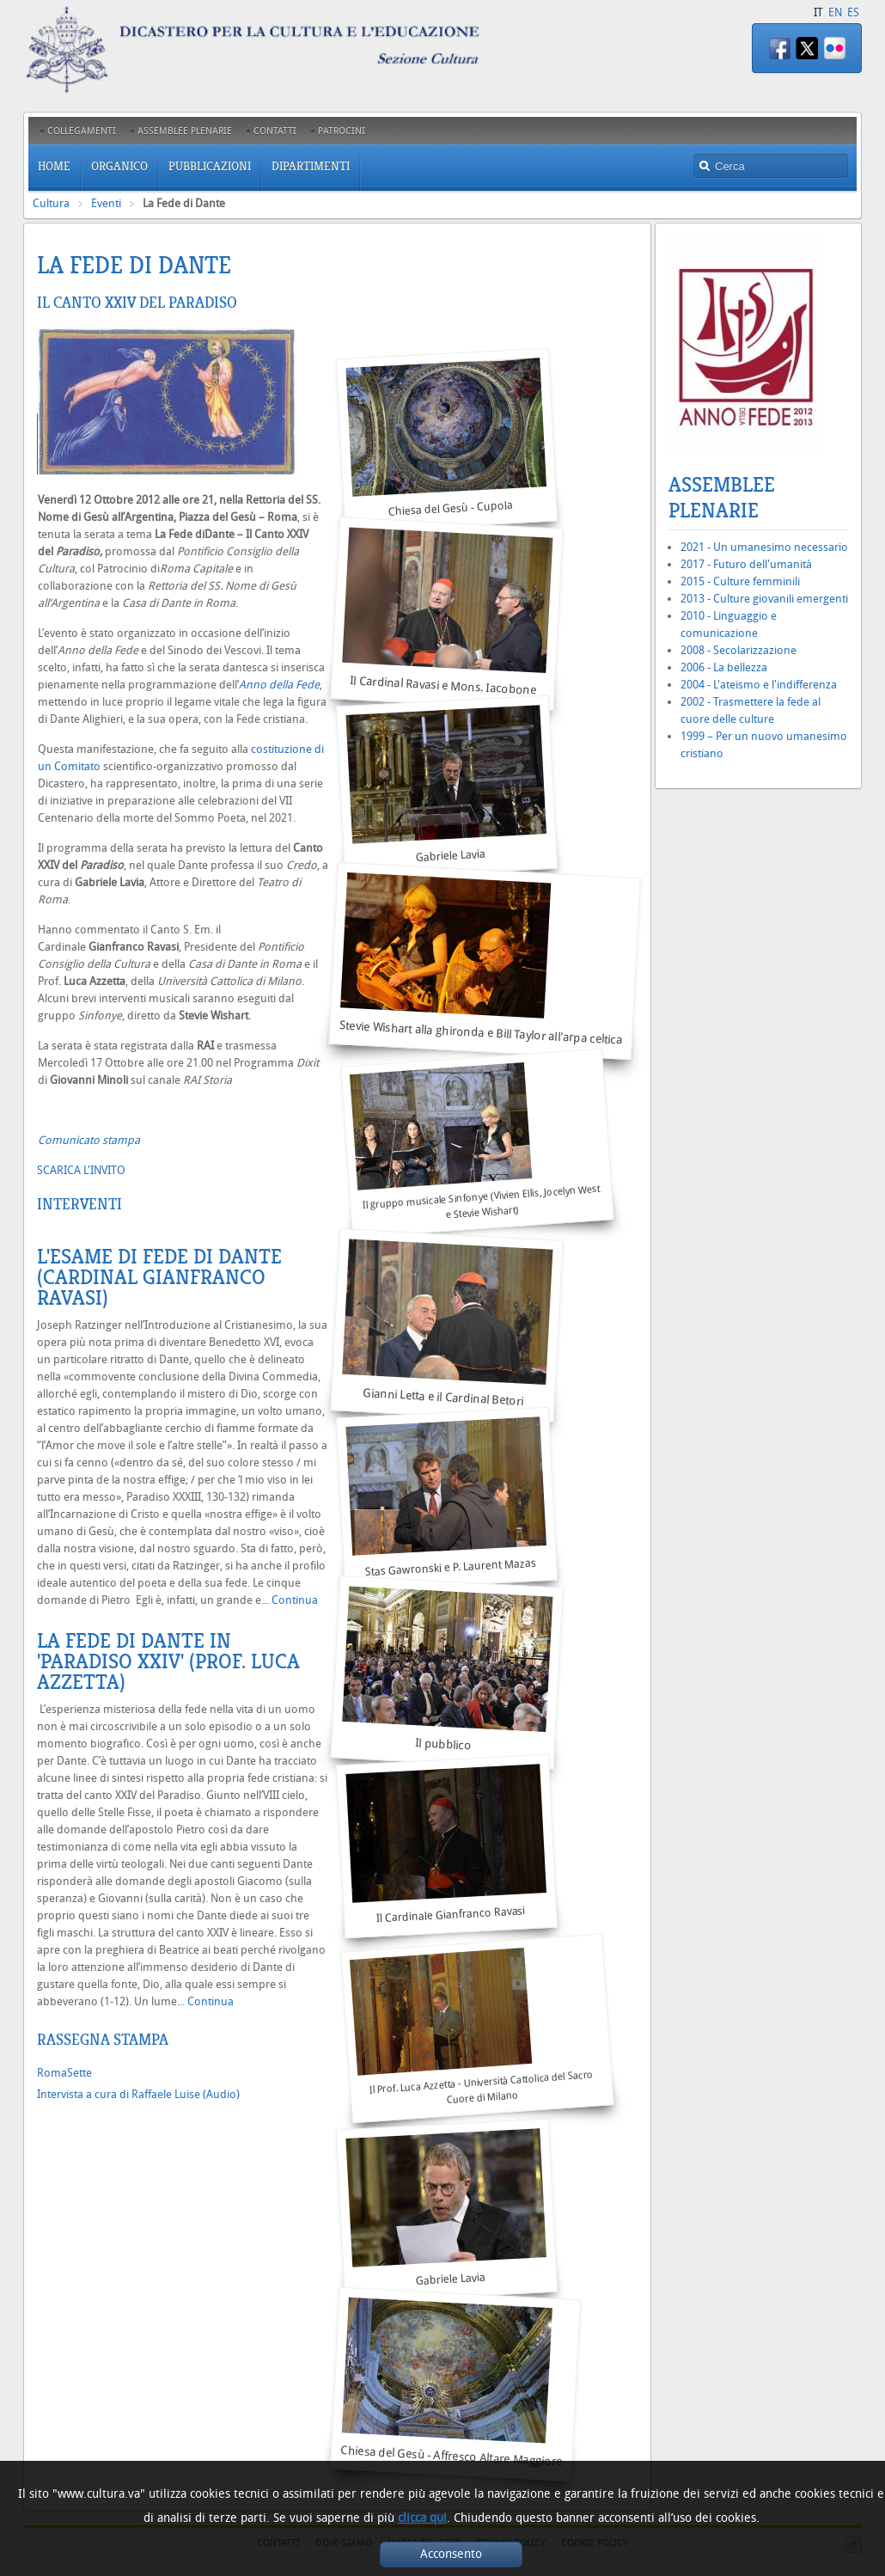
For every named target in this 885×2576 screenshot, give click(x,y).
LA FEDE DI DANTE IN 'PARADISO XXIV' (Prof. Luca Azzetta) (168, 1661)
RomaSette (64, 2072)
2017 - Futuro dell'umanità (746, 564)
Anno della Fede (279, 684)
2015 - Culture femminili (740, 581)
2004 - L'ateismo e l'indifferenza (759, 684)
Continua (295, 1600)
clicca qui (422, 2518)
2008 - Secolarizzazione (738, 650)
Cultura (51, 203)
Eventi (106, 203)
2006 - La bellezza (724, 667)
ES (853, 12)
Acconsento (451, 2554)
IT (818, 12)
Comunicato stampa (89, 1140)
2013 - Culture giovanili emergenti (764, 598)
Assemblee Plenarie (721, 497)
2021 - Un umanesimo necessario (764, 547)
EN (835, 12)
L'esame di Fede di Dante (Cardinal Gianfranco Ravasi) (159, 1277)
